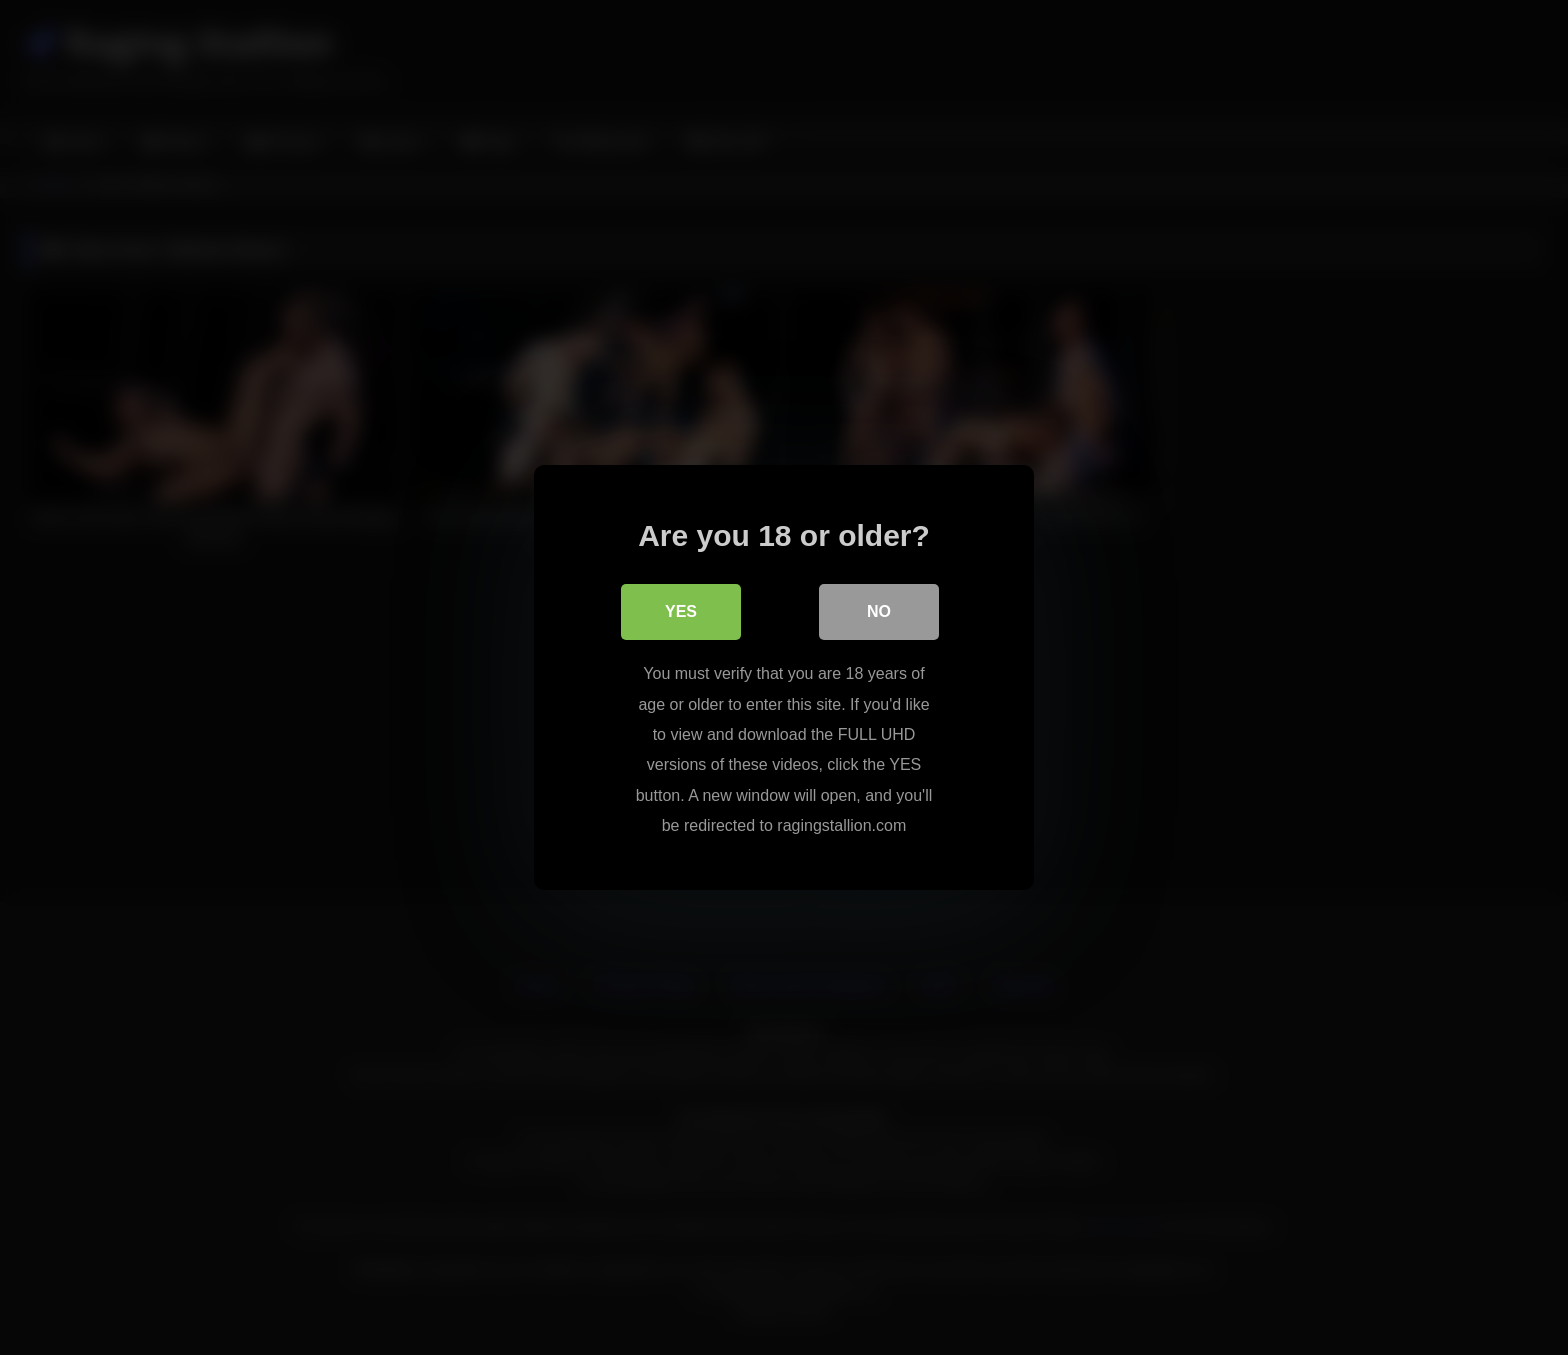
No (879, 611)
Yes (681, 611)
